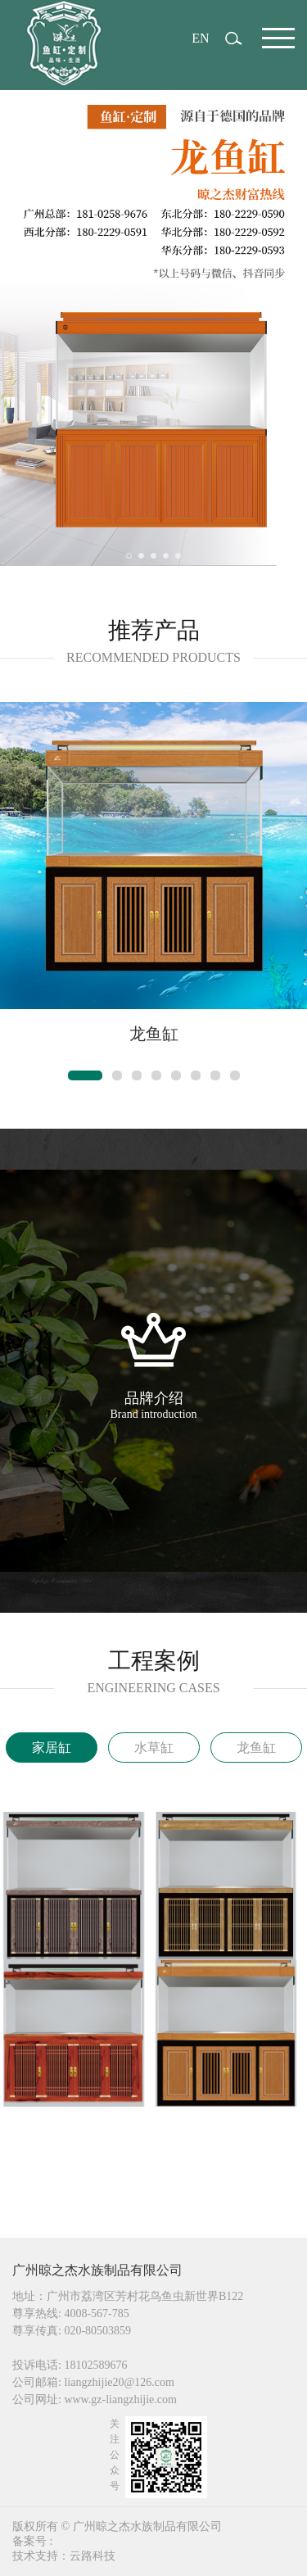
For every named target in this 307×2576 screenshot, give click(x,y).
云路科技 (92, 2556)
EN (200, 38)
